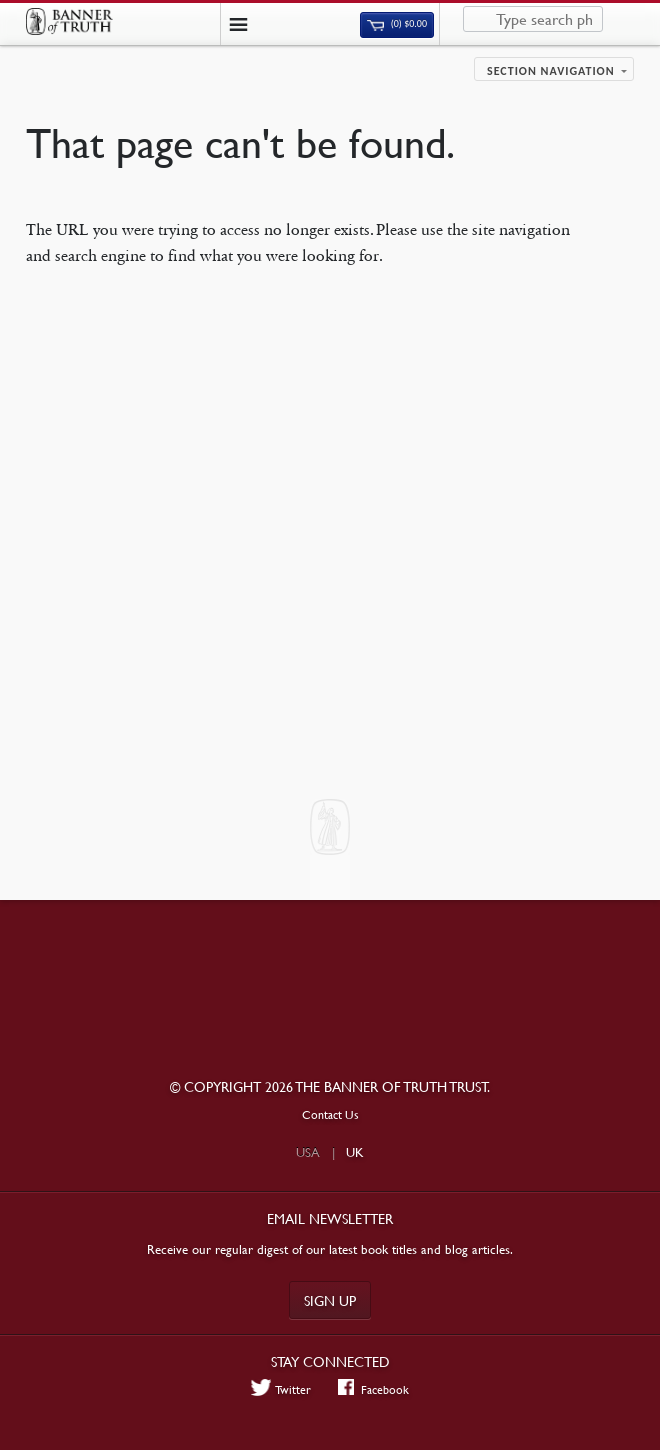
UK (355, 1152)
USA (308, 1152)
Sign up (330, 1300)
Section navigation (551, 71)
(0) (397, 24)
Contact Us (330, 1114)
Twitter (281, 1389)
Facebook (373, 1389)
